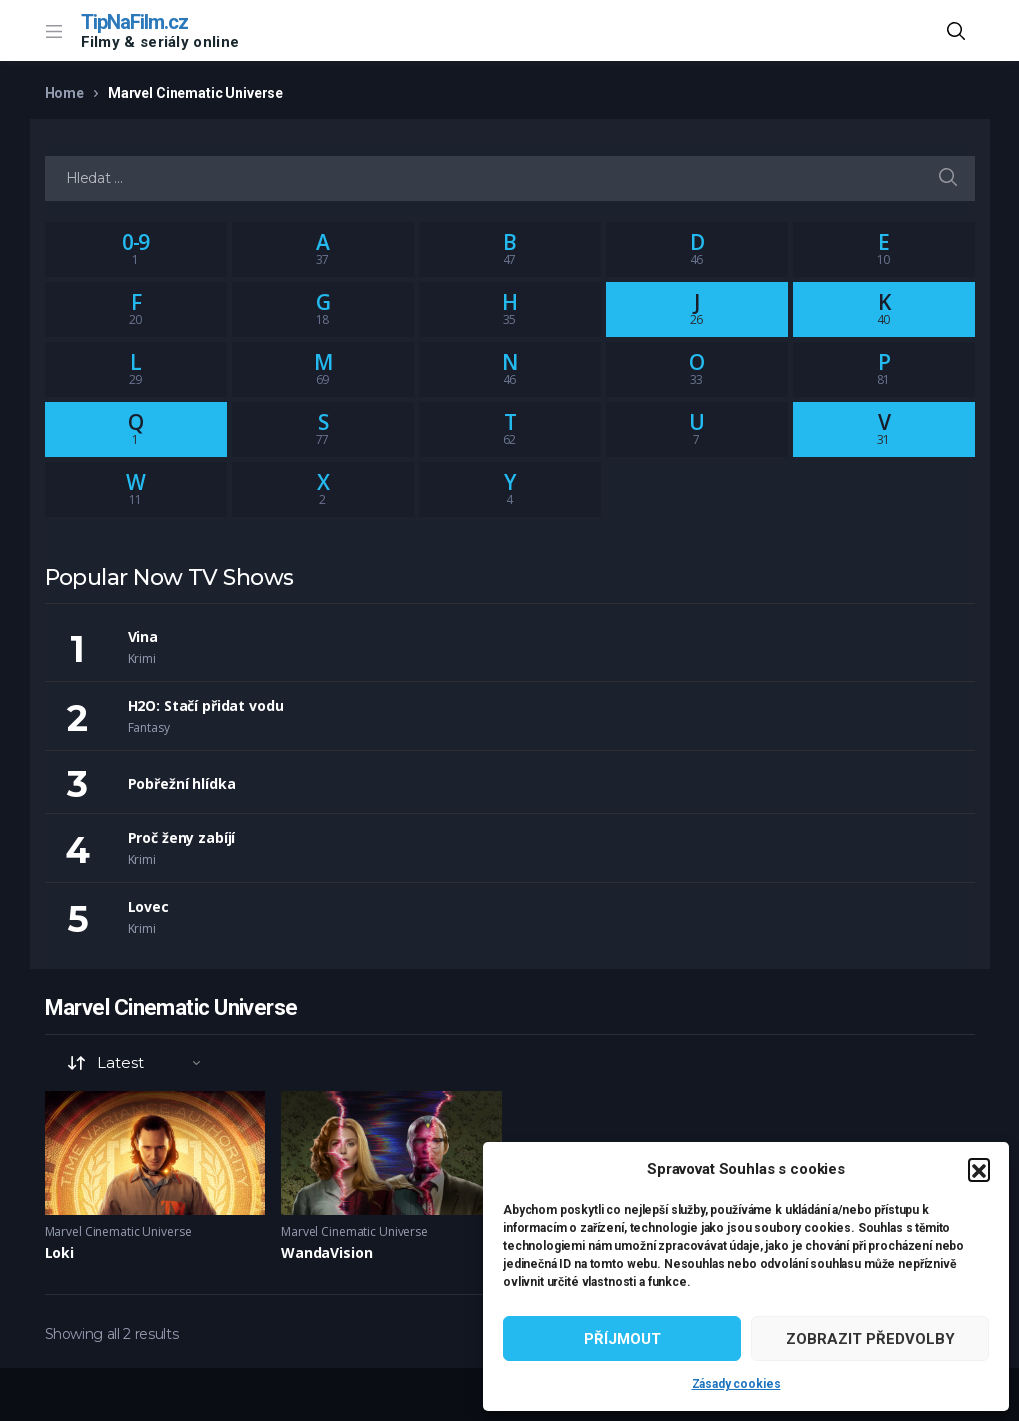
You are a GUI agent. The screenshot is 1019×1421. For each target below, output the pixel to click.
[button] (979, 1169)
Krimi (142, 658)
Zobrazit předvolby (870, 1339)
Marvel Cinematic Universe (118, 1231)
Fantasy (149, 727)
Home (64, 93)
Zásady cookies (736, 1384)
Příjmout (622, 1339)
